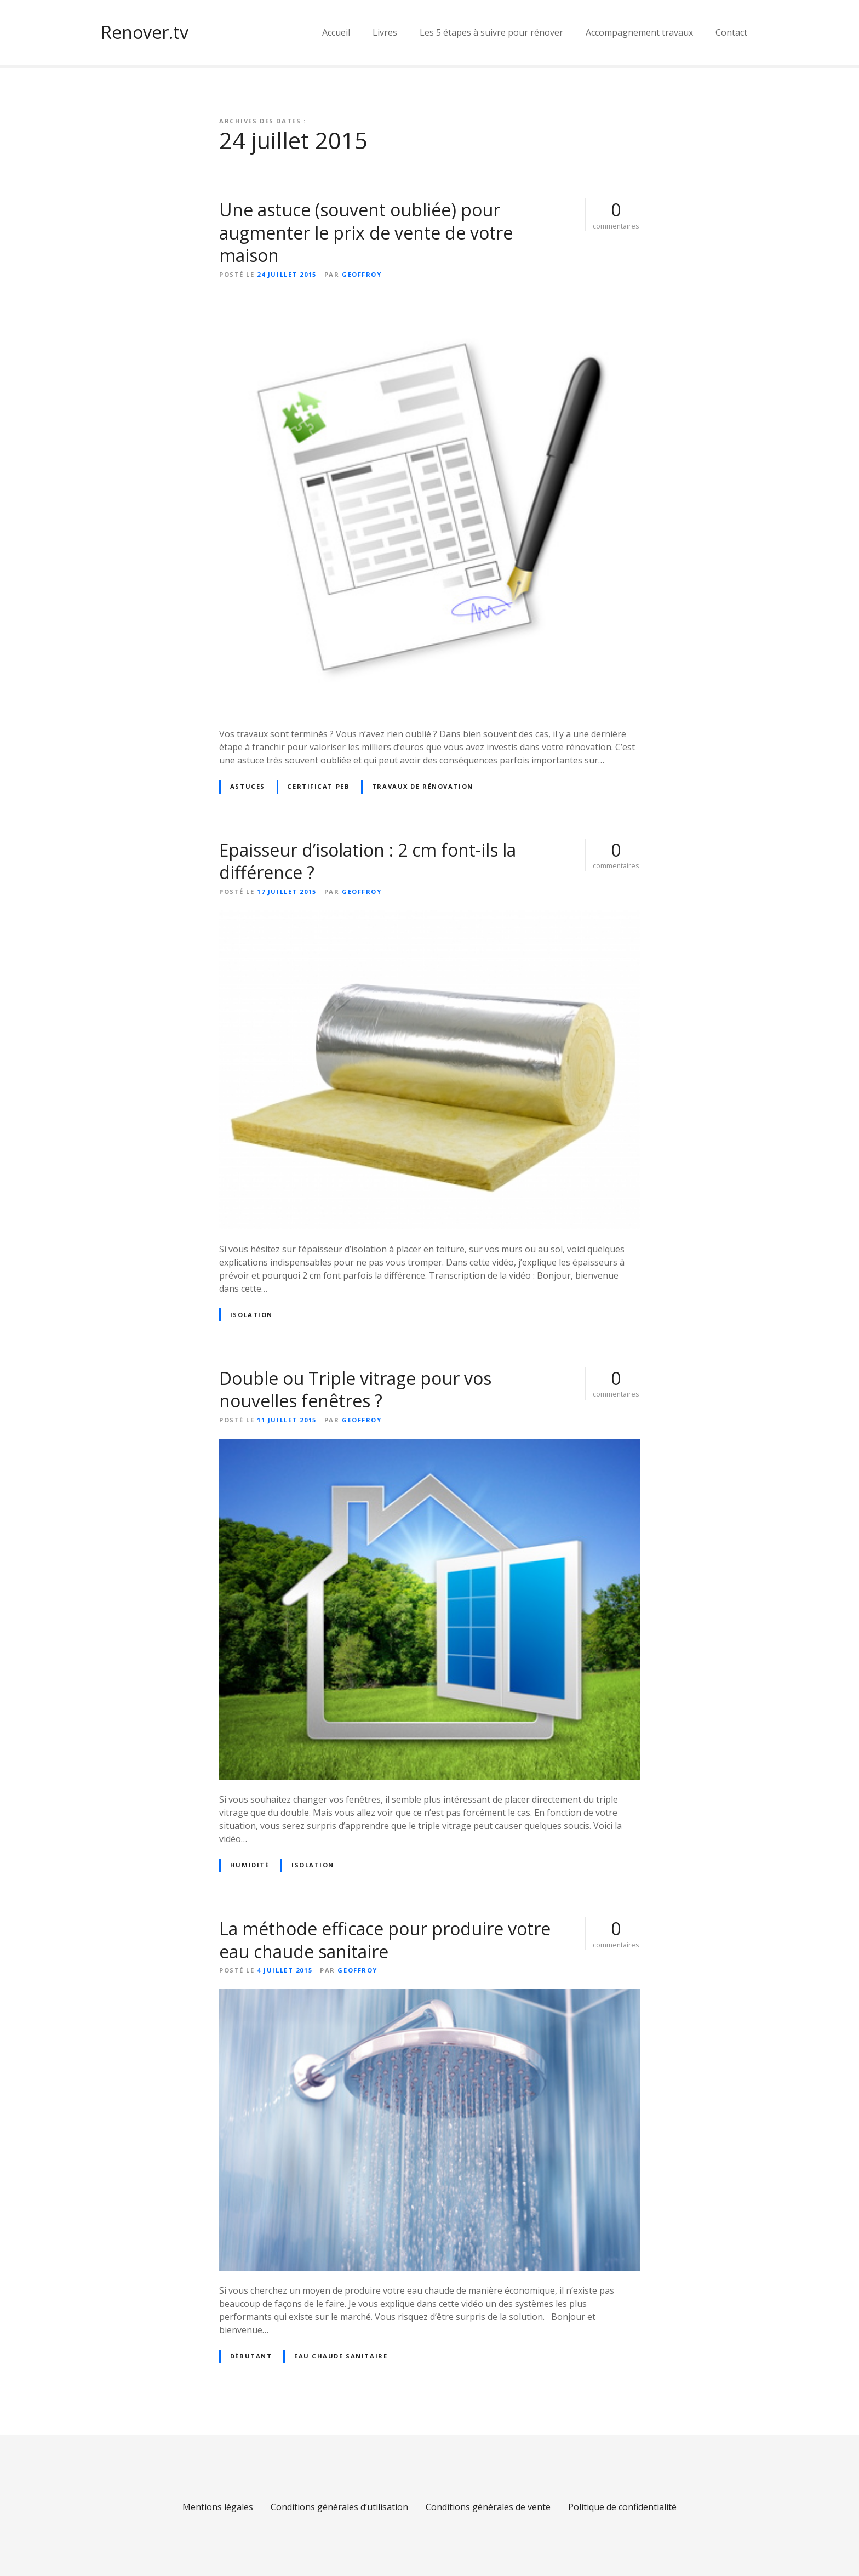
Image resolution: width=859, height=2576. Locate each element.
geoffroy (362, 274)
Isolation (251, 1314)
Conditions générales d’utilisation (339, 2507)
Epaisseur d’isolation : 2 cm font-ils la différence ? (367, 861)
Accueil (336, 32)
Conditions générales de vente (488, 2507)
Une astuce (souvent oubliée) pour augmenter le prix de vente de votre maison (366, 232)
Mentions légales (217, 2507)
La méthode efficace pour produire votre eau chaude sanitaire (385, 1940)
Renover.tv (144, 32)
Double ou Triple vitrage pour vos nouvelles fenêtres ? (355, 1389)
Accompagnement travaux (639, 32)
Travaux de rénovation (422, 786)
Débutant (251, 2356)
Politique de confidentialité (622, 2507)
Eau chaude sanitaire (340, 2356)
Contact (731, 32)
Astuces (247, 786)
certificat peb (318, 786)
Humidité (250, 1865)
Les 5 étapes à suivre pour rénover (491, 32)
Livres (385, 32)
